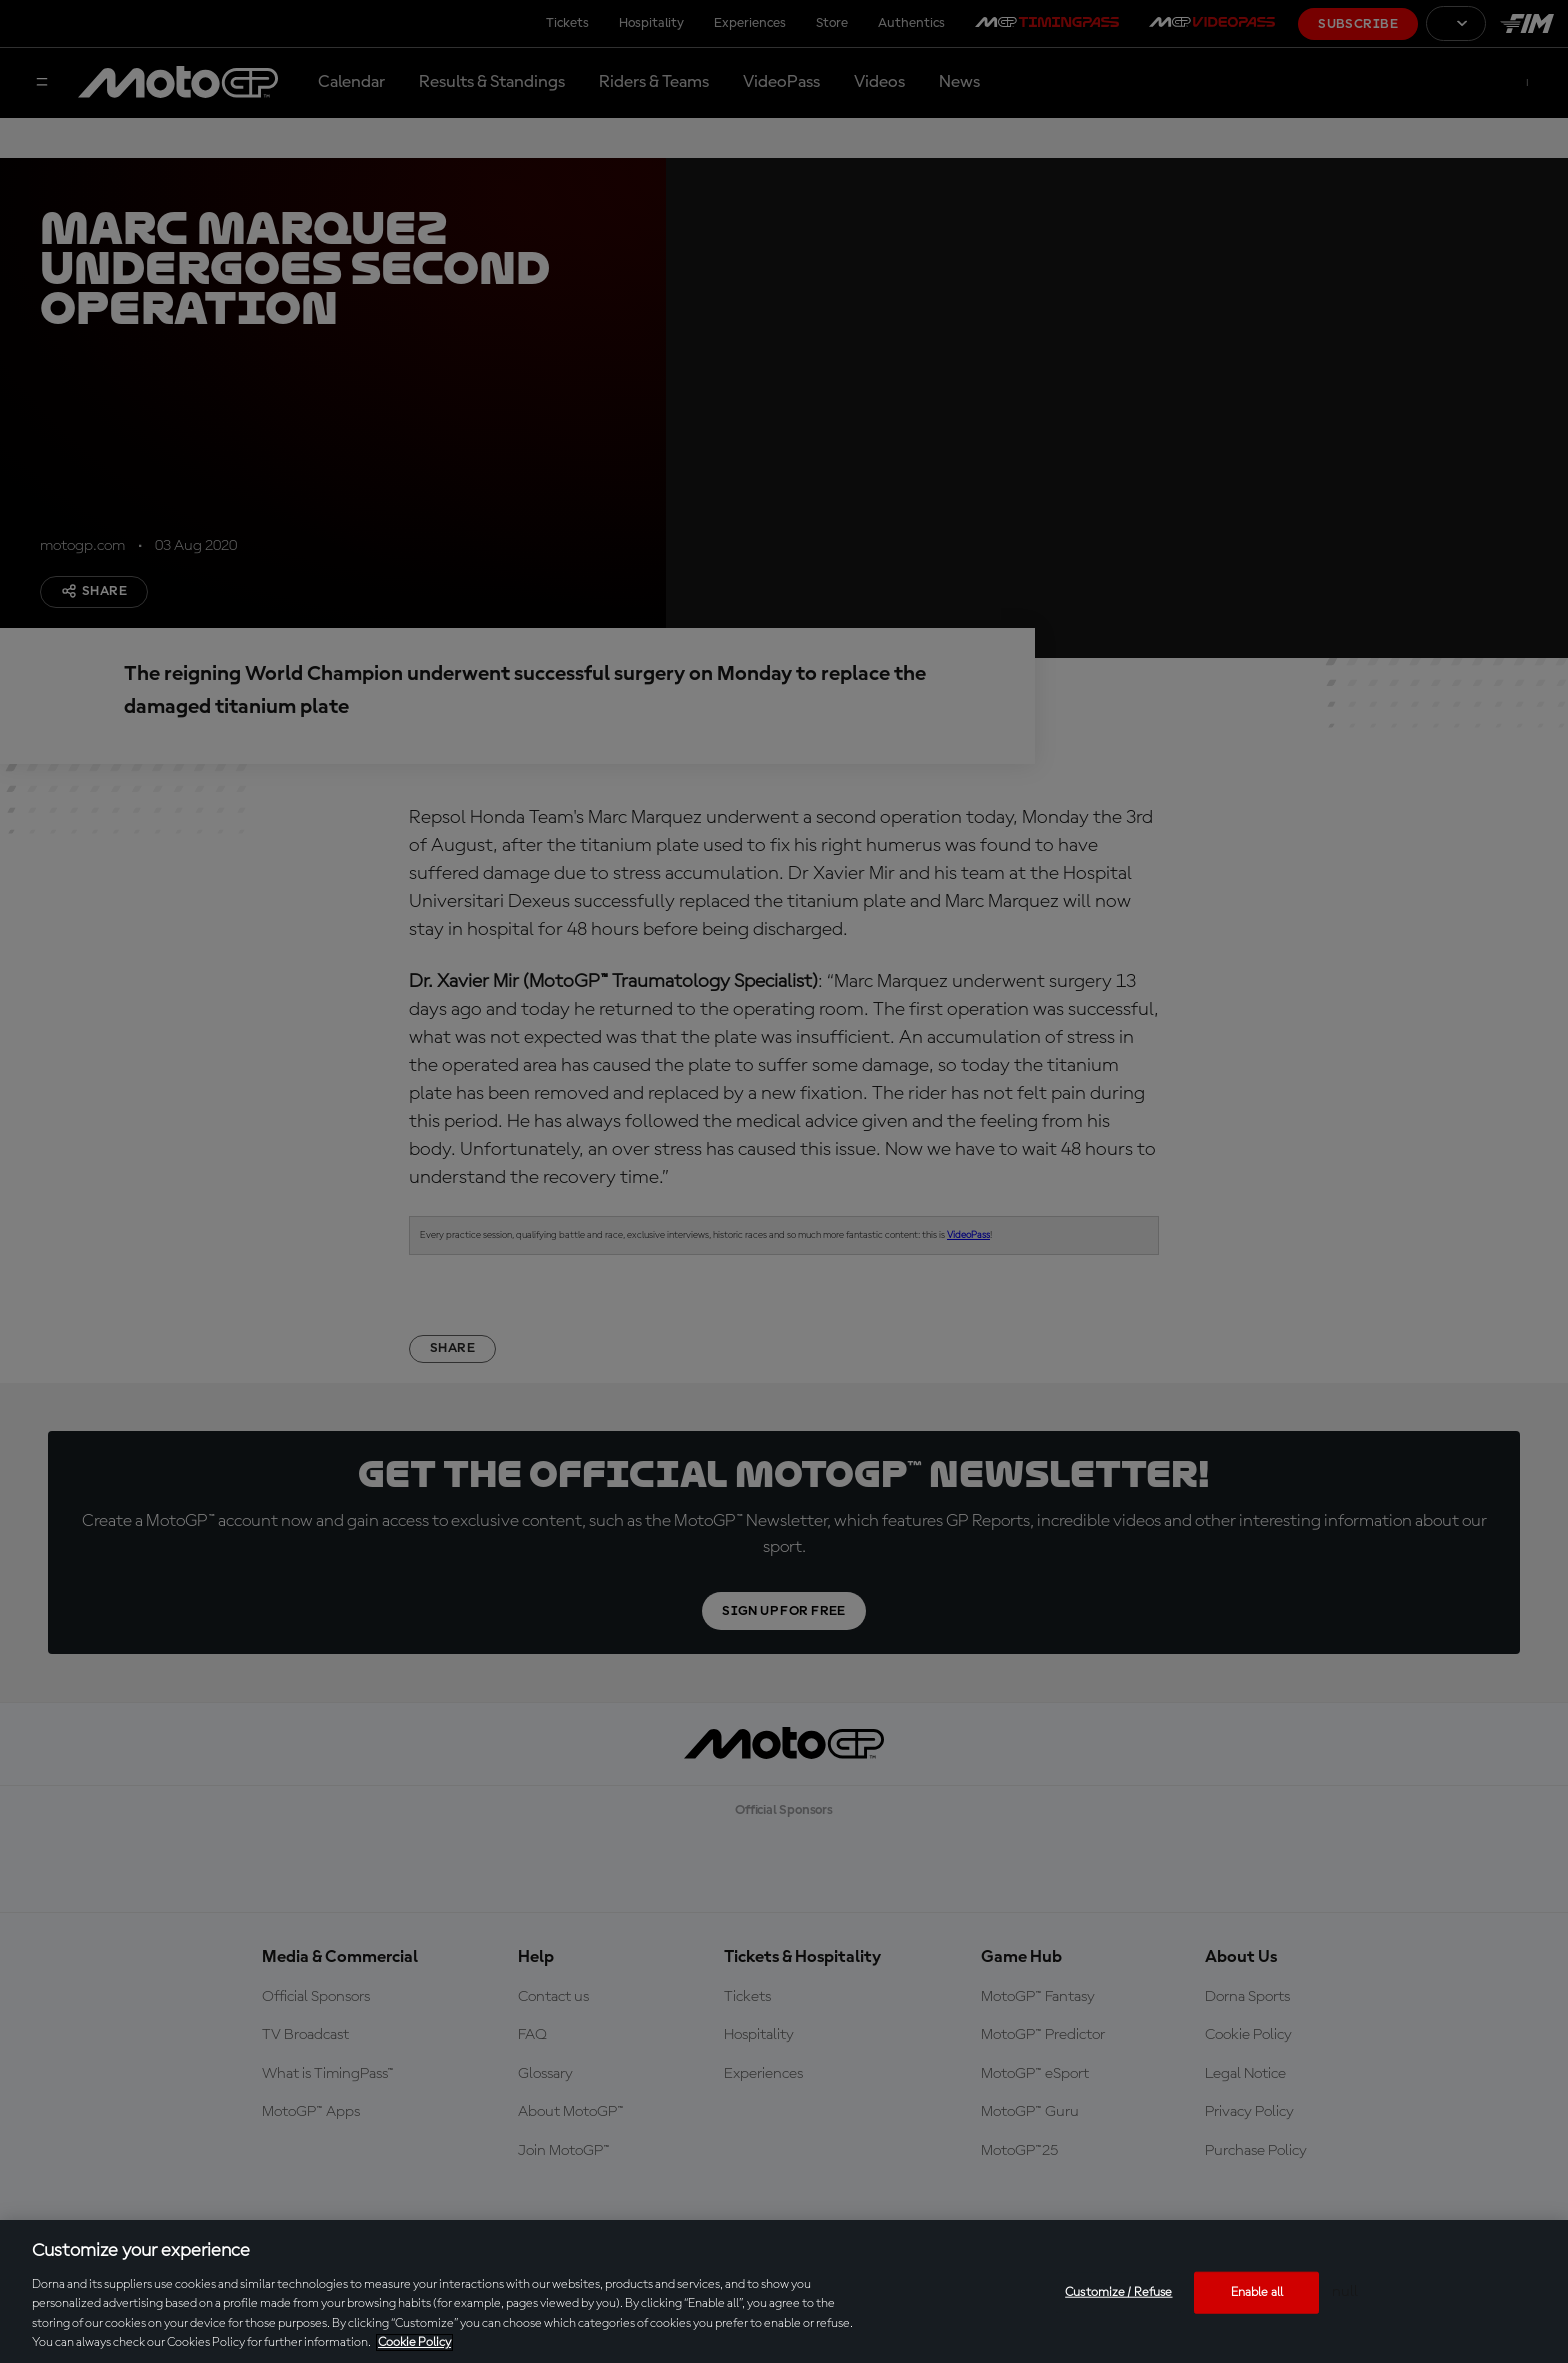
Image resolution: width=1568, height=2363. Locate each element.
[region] (784, 2291)
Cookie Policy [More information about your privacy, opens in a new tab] (414, 2342)
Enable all (1257, 2292)
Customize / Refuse (1118, 2292)
